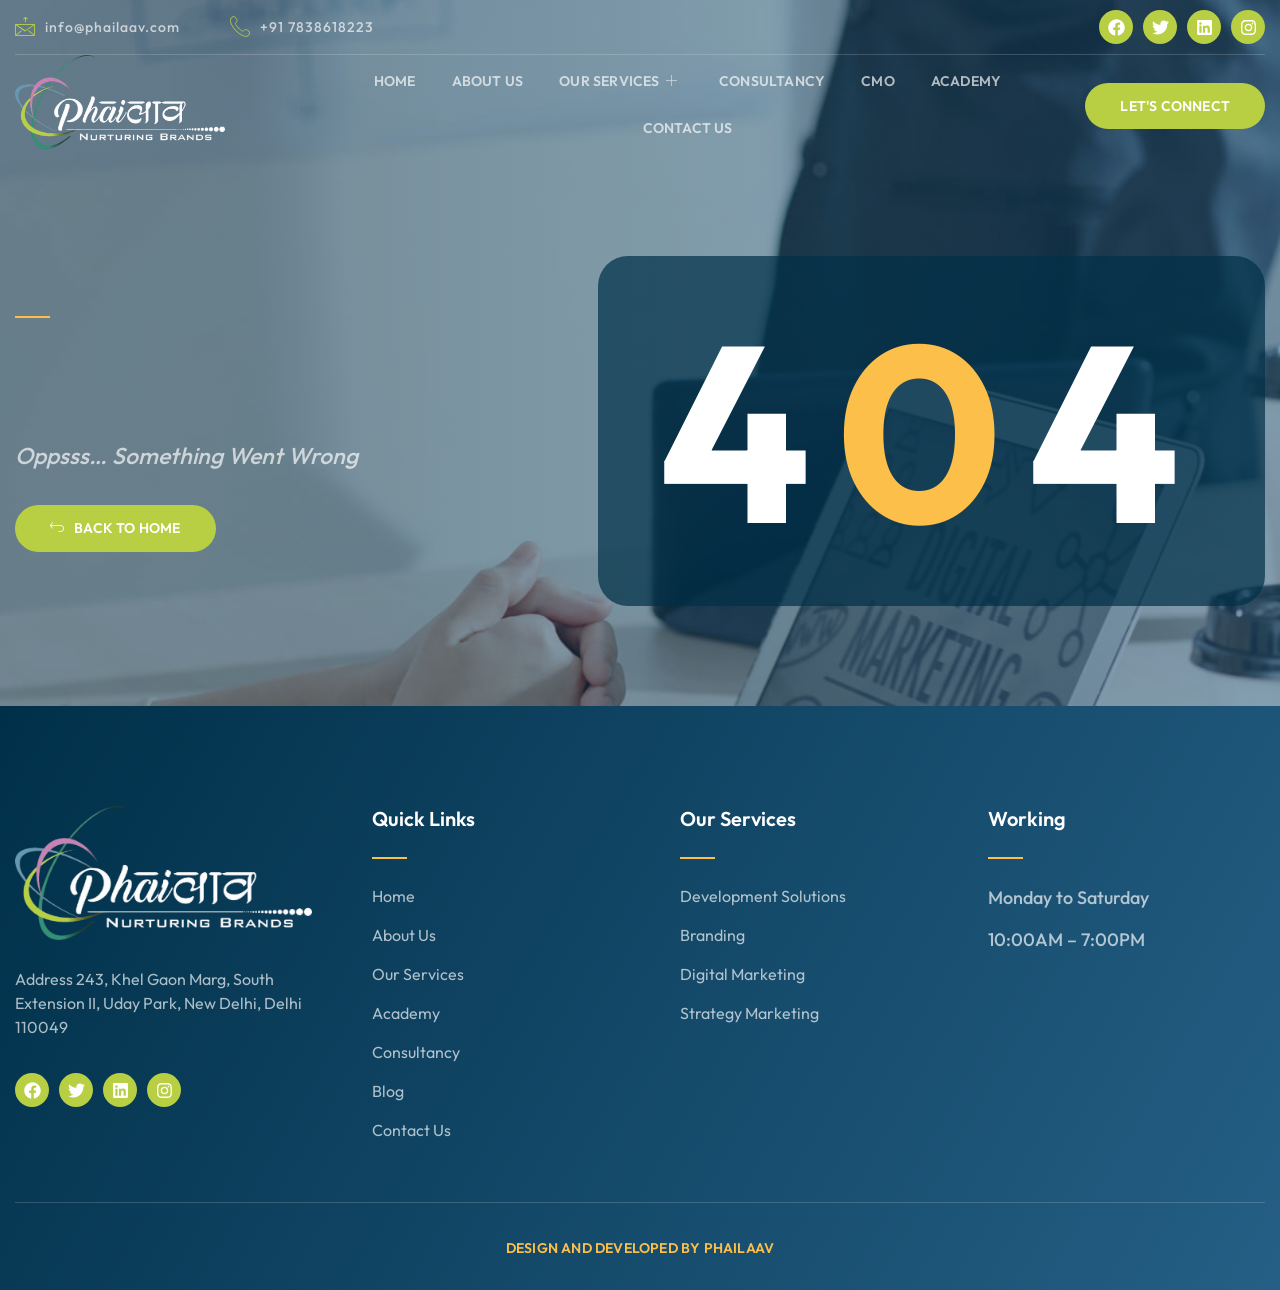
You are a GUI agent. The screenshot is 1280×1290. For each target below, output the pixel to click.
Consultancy (772, 81)
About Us (488, 81)
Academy (966, 81)
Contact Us (688, 128)
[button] (1175, 106)
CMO (878, 81)
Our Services (618, 81)
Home (395, 81)
